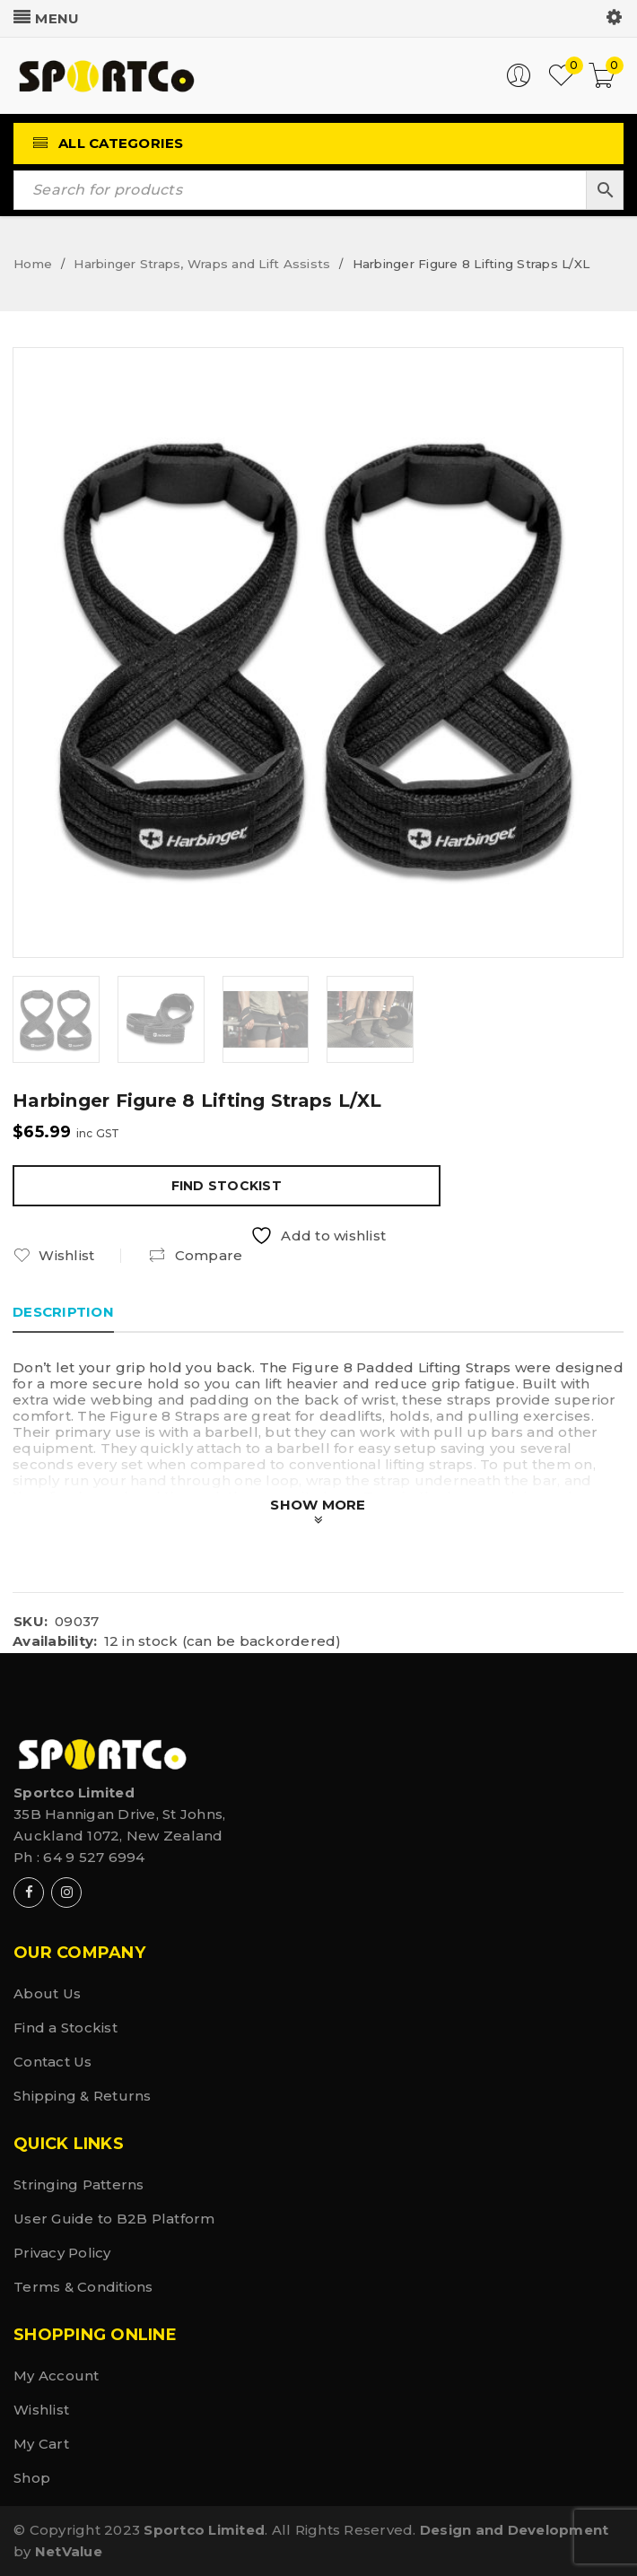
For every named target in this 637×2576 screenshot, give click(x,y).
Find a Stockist (65, 2027)
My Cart (41, 2443)
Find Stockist (226, 1186)
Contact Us (52, 2061)
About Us (47, 1993)
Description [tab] (63, 1311)
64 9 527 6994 (93, 1857)
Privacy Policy (62, 2252)
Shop (31, 2477)
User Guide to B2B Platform (114, 2218)
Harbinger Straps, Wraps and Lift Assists (202, 264)
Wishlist (41, 2409)
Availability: (55, 1641)
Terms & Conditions (83, 2286)
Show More (317, 1504)
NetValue (68, 2551)
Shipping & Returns (82, 2095)
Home (32, 264)
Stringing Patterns (78, 2184)
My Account (56, 2375)
